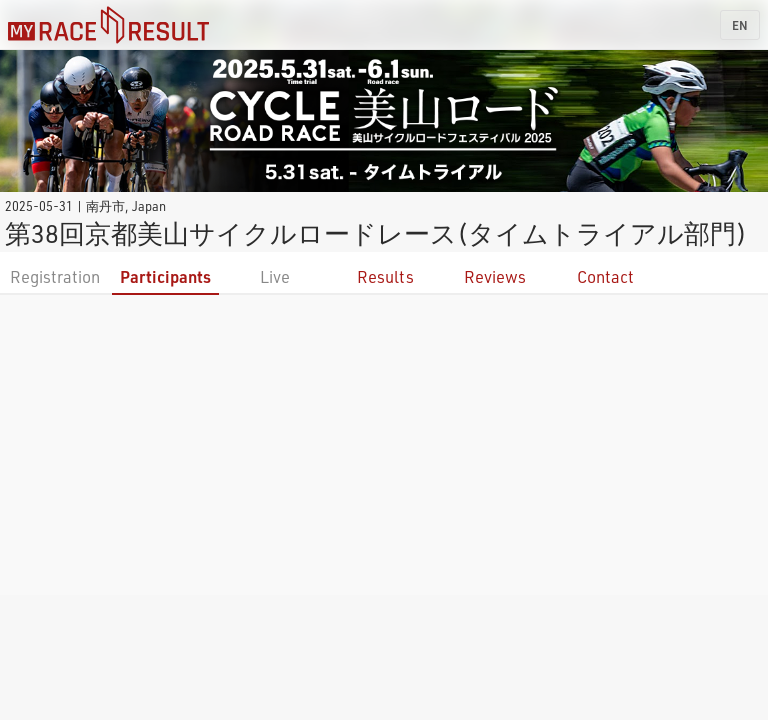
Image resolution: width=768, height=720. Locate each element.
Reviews (495, 276)
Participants (165, 276)
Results (385, 276)
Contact (605, 276)
